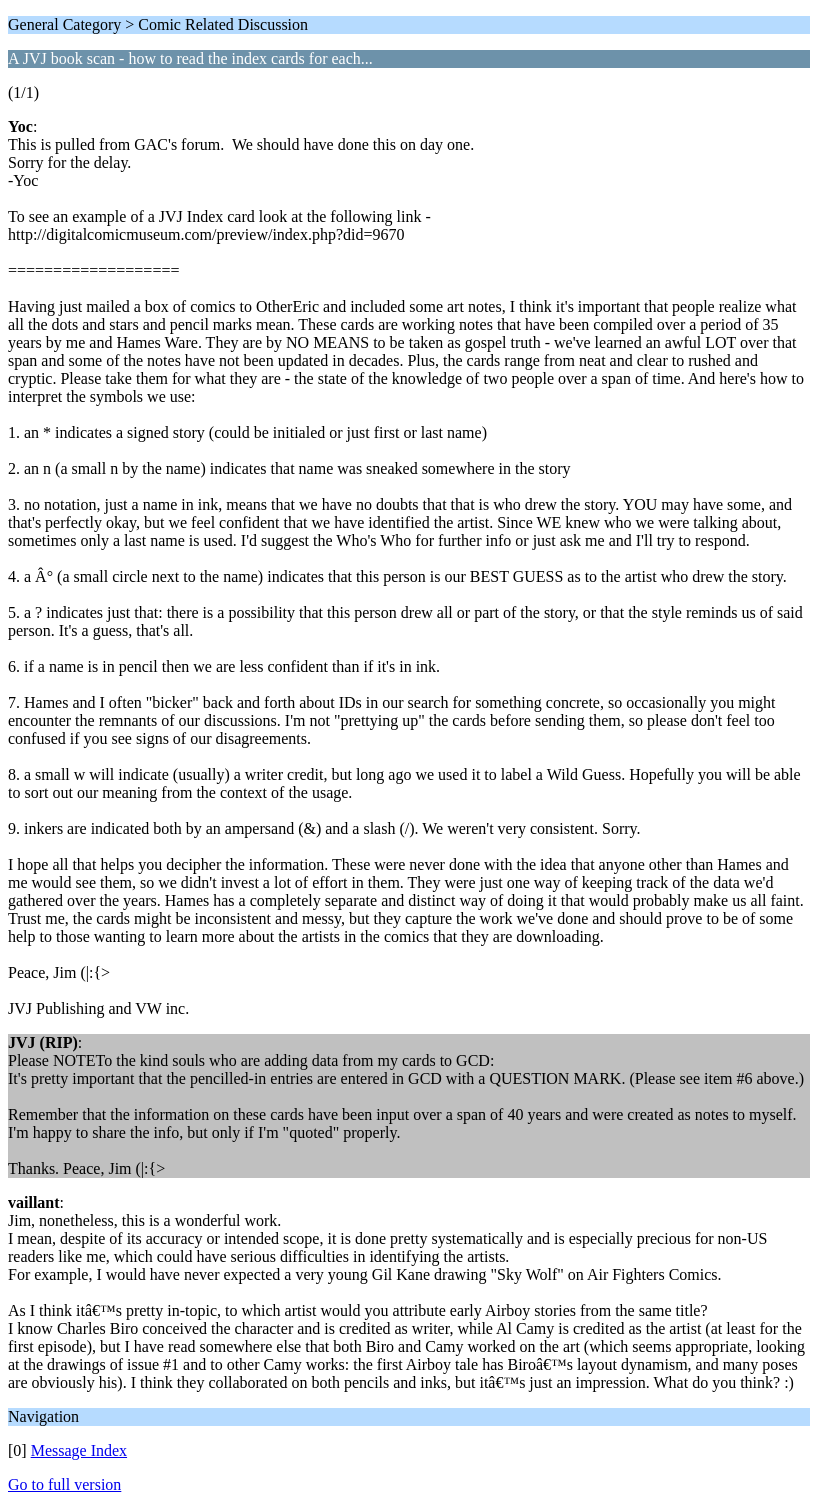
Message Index (79, 1450)
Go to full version (64, 1484)
